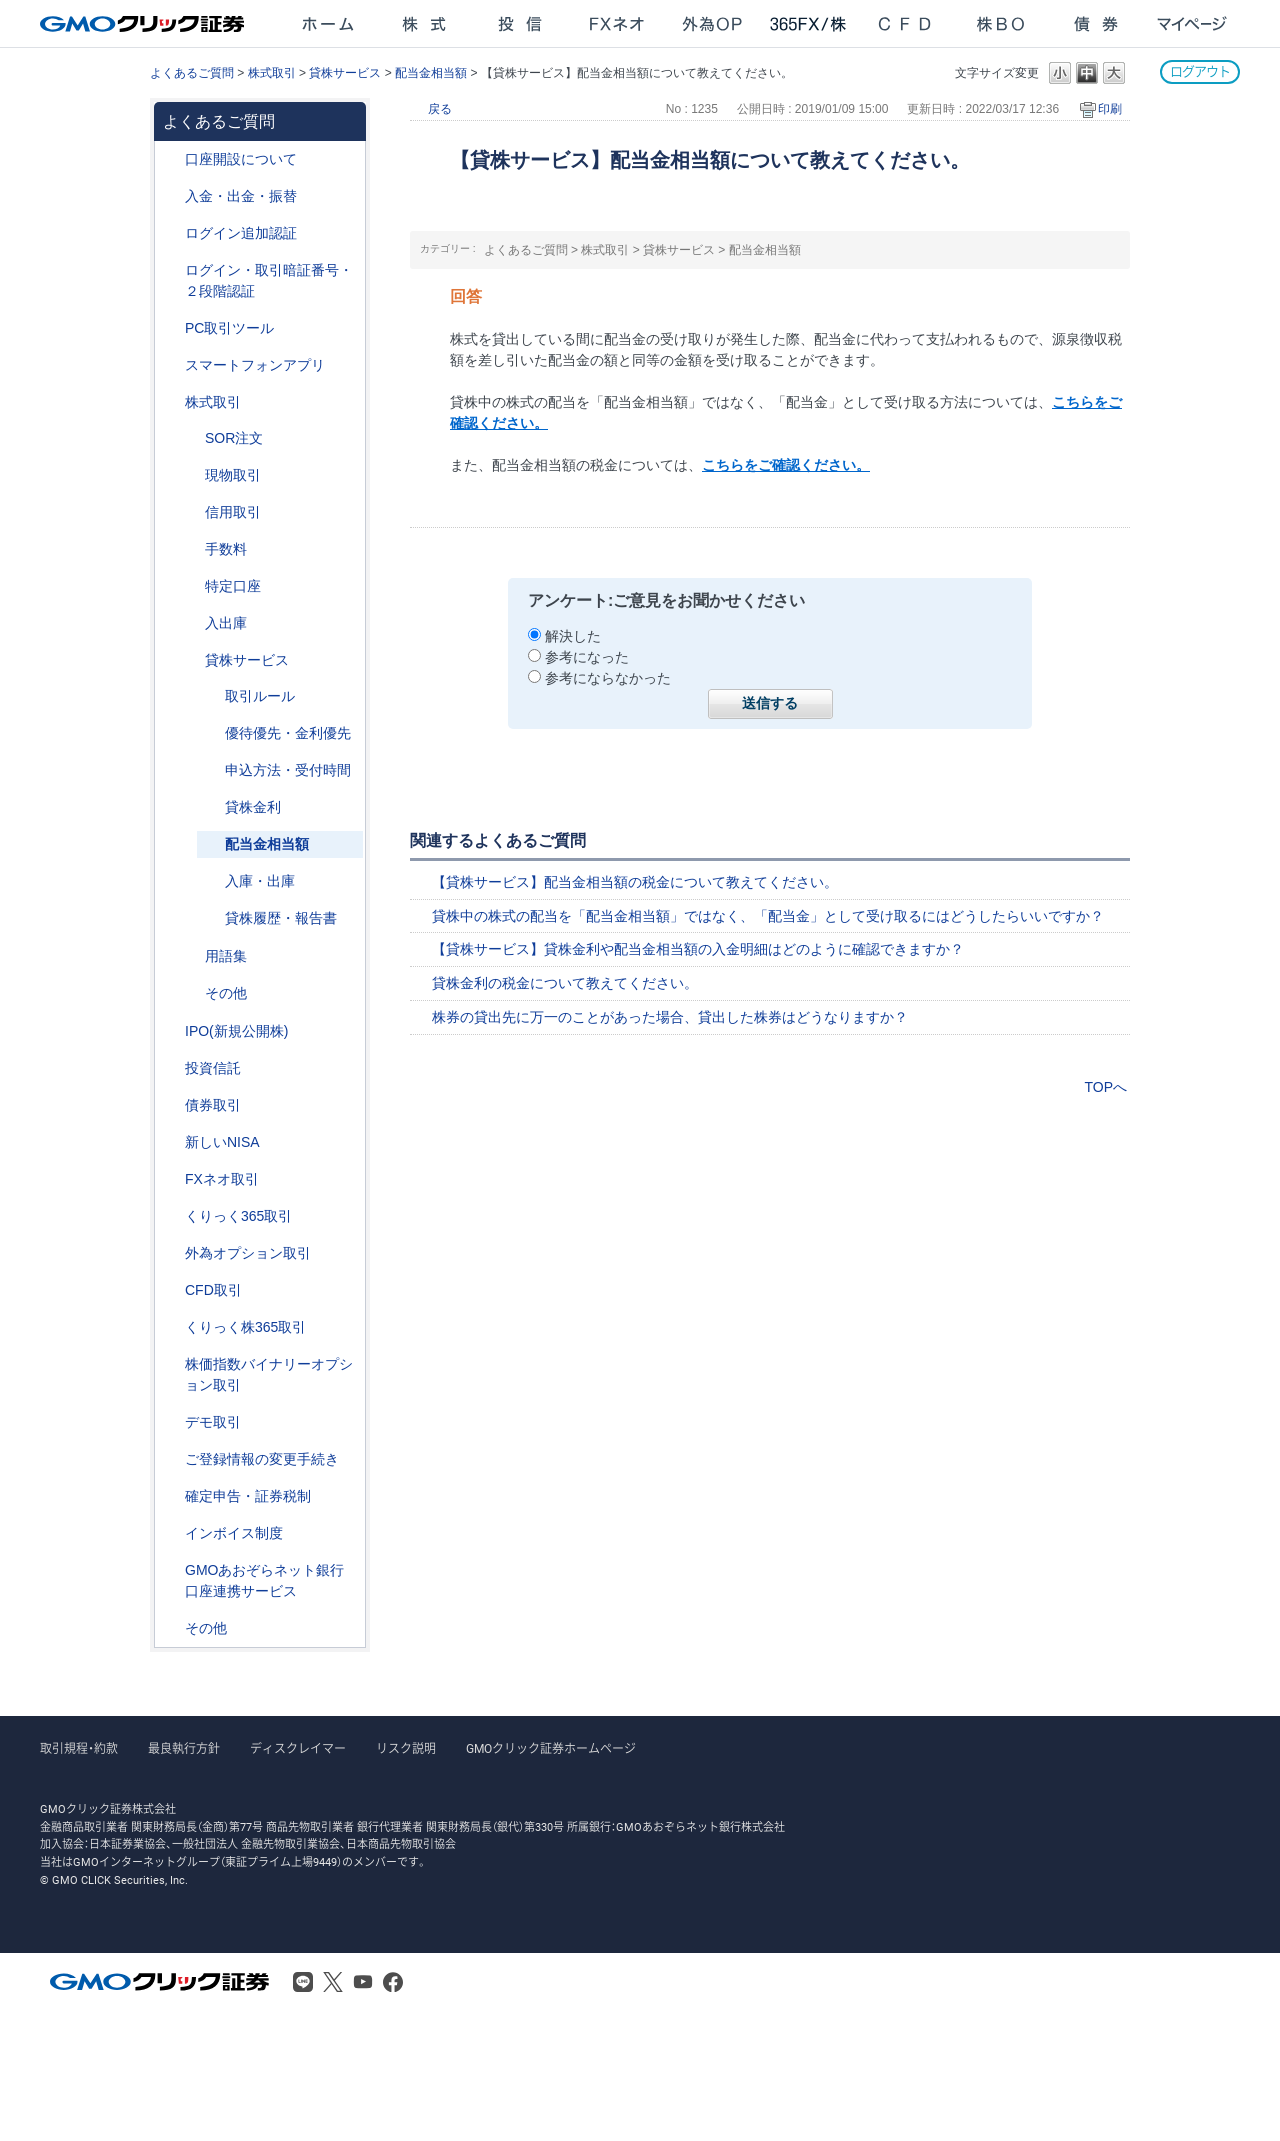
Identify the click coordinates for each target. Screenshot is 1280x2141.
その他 (226, 993)
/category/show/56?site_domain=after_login (171, 1459)
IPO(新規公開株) (236, 1031)
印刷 (1110, 109)
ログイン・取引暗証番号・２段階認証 (269, 280)
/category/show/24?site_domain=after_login (171, 1179)
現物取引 (233, 475)
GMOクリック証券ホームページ (551, 1749)
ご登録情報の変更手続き (262, 1459)
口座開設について (241, 159)
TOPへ (1105, 1087)
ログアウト (1200, 71)
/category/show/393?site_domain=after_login (171, 1142)
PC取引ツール (229, 328)
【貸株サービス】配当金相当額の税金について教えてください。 (635, 882)
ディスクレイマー (298, 1749)
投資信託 (213, 1068)
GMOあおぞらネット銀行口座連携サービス (264, 1580)
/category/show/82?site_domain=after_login (191, 586)
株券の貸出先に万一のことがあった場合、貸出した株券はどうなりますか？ (670, 1017)
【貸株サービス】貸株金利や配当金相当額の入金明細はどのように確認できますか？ (698, 949)
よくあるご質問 (192, 73)
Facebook (393, 1982)
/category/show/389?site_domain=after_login (171, 1105)
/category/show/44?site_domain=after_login (171, 1628)
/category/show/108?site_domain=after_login (191, 660)
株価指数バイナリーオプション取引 (269, 1374)
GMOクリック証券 (144, 24)
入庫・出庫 (260, 881)
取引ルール (260, 696)
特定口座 (233, 586)
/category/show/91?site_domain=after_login (171, 159)
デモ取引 (213, 1422)
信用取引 (233, 512)
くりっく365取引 (238, 1216)
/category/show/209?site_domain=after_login (171, 1422)
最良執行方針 (184, 1749)
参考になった (587, 657)
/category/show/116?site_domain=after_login (171, 1068)
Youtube (363, 1982)
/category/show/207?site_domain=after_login (171, 328)
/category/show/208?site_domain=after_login (171, 365)
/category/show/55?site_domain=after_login (171, 196)
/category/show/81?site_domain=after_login (191, 549)
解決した (573, 636)
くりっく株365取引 (245, 1327)
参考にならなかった (608, 678)
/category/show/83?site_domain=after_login (191, 475)
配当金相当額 (431, 73)
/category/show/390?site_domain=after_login (171, 1533)
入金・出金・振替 (241, 196)
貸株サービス (345, 73)
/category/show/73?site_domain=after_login (171, 1031)
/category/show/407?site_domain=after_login (171, 1327)
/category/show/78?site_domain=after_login (191, 623)
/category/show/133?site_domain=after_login (171, 1364)
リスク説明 (406, 1749)
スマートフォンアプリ (255, 365)
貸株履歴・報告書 (281, 918)
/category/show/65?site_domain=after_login (171, 1253)
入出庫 (226, 623)
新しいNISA (222, 1142)
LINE (303, 1982)
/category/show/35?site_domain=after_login (171, 1216)
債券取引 (213, 1105)
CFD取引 (213, 1290)
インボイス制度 (234, 1533)
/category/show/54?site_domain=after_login (171, 270)
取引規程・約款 (79, 1749)
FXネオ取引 (222, 1179)
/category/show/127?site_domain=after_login (171, 1496)
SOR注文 (234, 438)
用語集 (226, 956)
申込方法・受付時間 (288, 770)
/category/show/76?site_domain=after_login (191, 512)
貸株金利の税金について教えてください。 (565, 983)
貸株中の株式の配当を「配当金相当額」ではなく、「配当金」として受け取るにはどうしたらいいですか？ (768, 916)
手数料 (226, 549)
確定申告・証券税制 (248, 1496)
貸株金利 (253, 807)
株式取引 (272, 73)
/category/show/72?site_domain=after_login (171, 402)
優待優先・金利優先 (288, 733)
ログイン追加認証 (241, 233)
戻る (440, 109)
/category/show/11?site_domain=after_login (171, 1290)
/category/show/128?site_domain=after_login (171, 1570)
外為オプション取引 (248, 1253)
